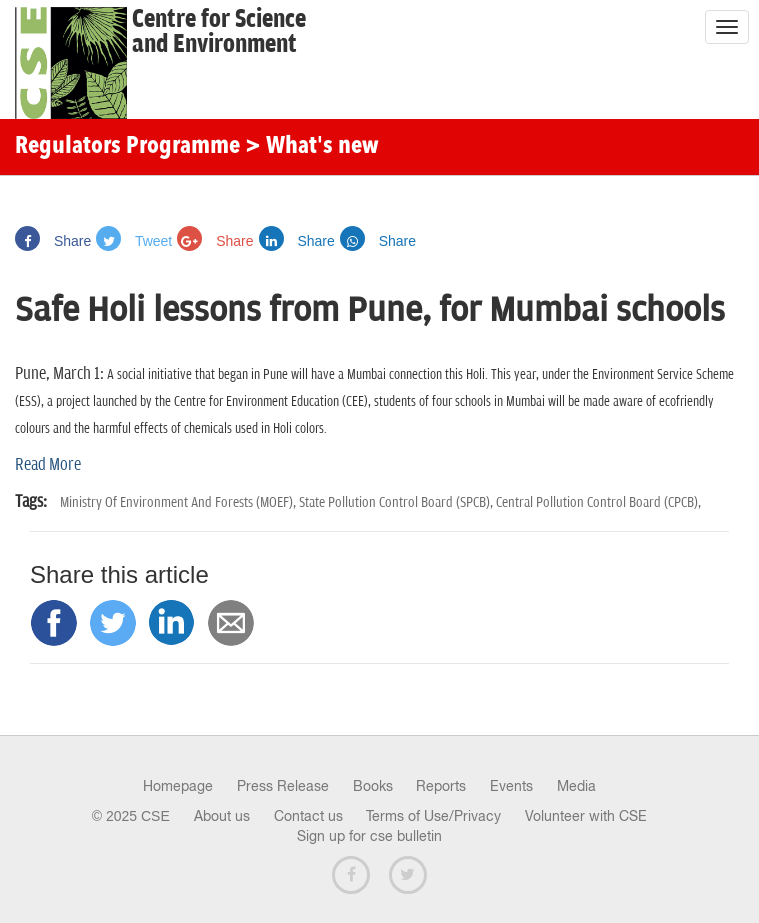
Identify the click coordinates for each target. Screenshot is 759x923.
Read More (48, 465)
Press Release (283, 786)
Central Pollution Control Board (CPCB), (598, 502)
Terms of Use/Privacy (433, 816)
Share (53, 241)
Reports (441, 786)
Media (576, 786)
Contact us (308, 816)
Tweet (134, 241)
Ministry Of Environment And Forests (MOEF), (179, 502)
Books (373, 786)
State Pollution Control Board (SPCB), (397, 502)
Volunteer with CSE (586, 816)
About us (222, 816)
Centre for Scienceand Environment (219, 32)
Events (511, 786)
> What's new (312, 147)
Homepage (178, 786)
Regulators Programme (127, 147)
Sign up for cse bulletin (369, 836)
